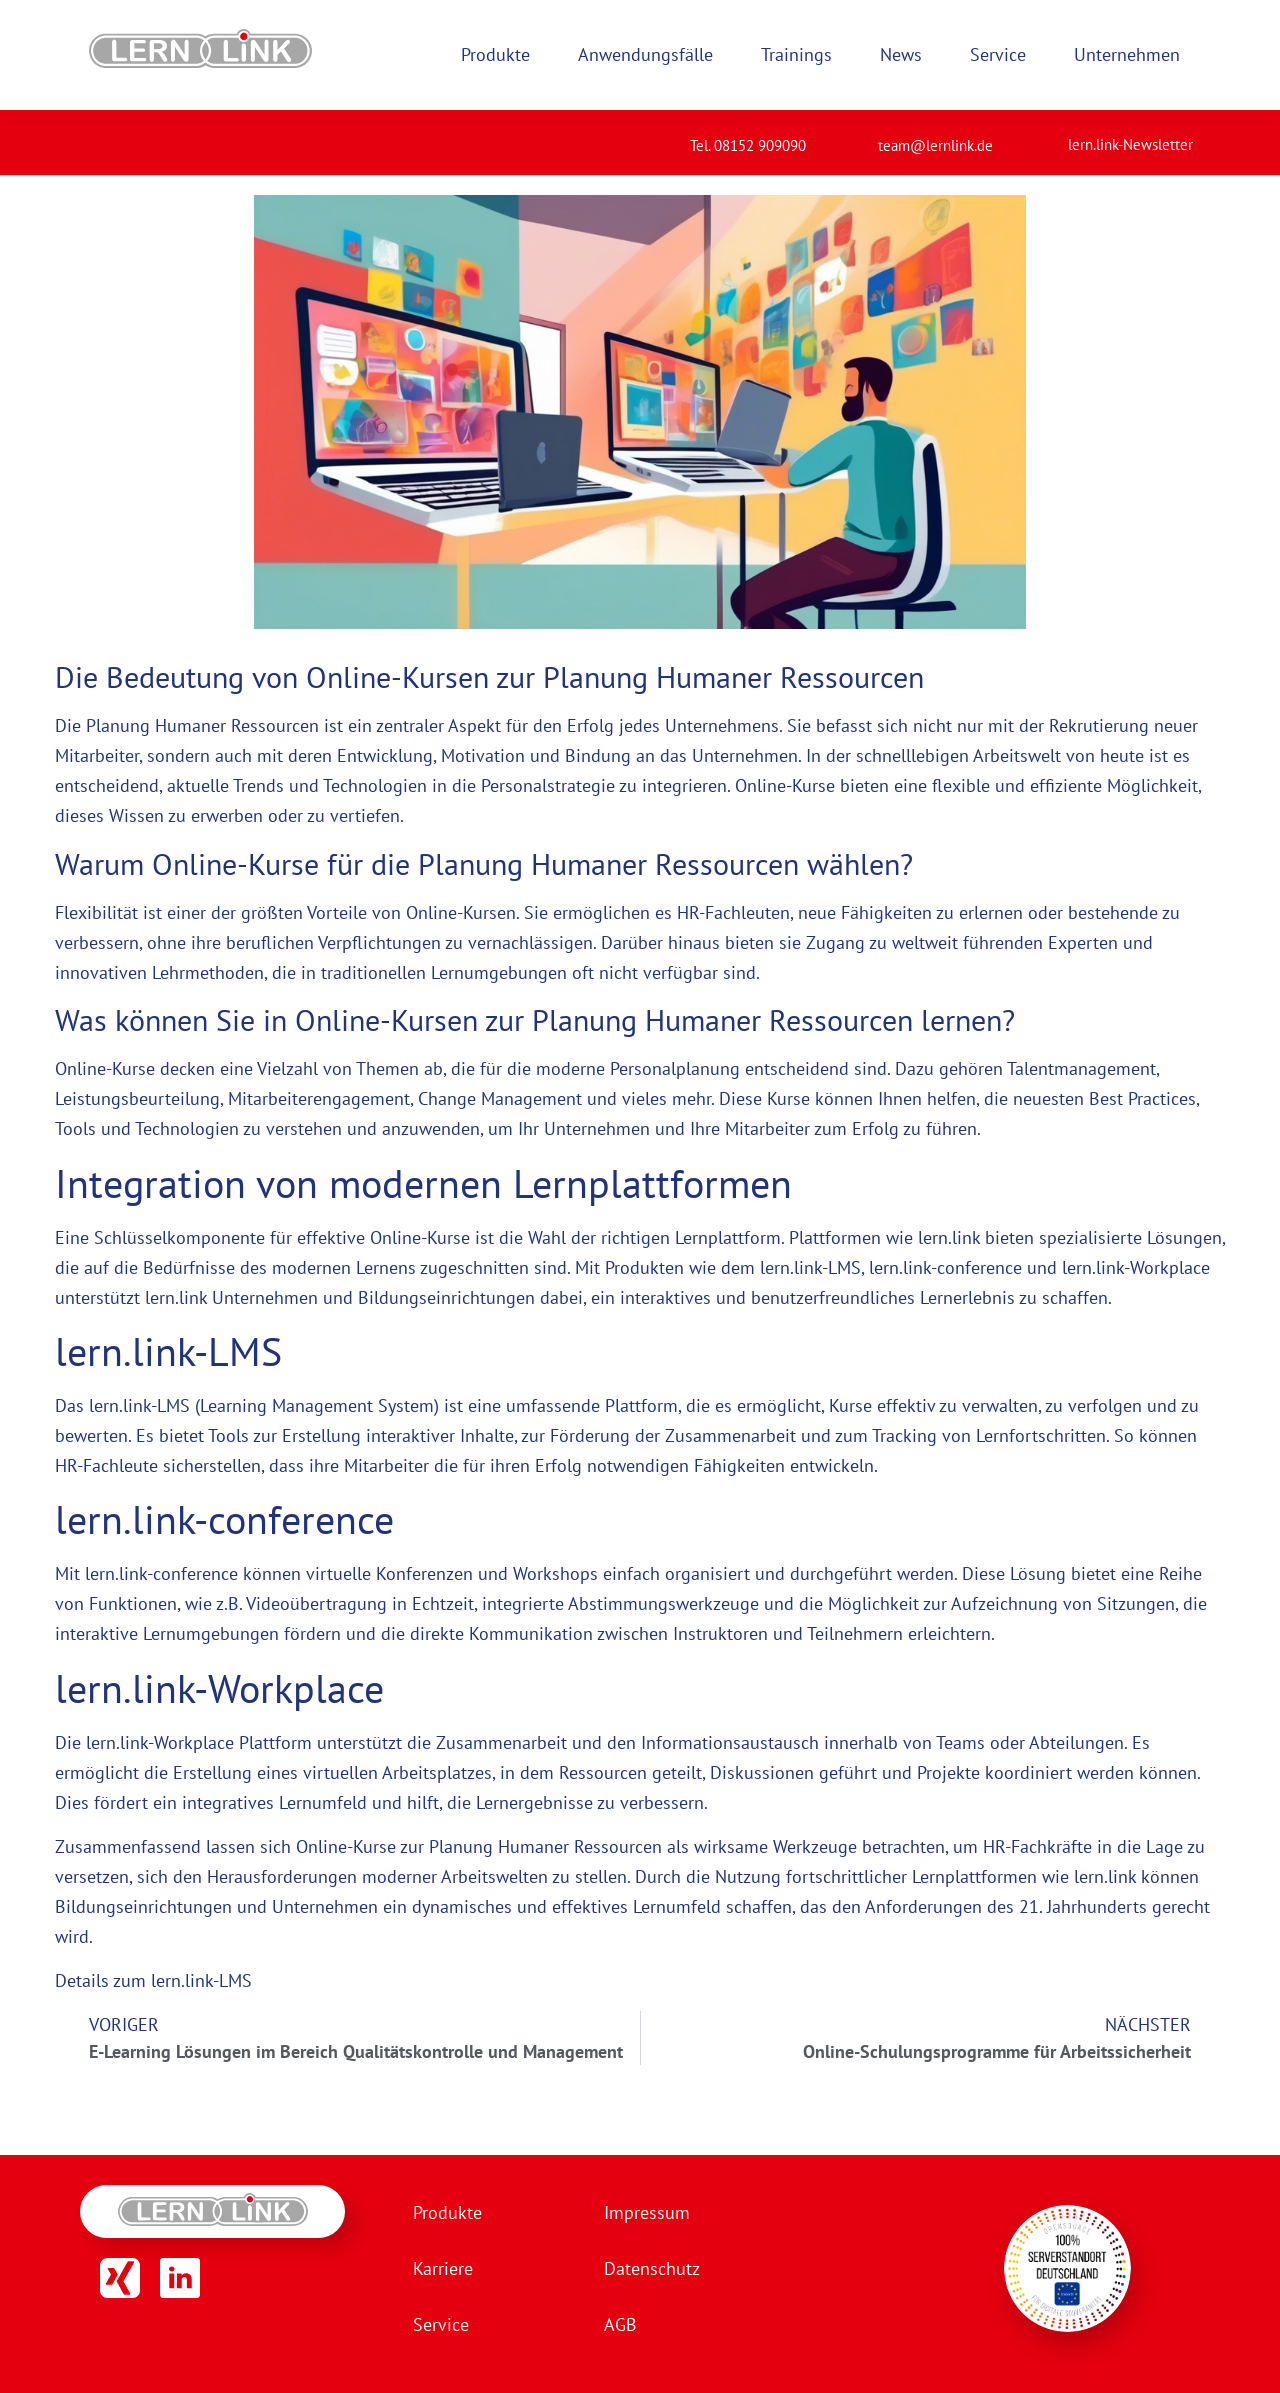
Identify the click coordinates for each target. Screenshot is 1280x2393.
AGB (620, 2324)
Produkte (447, 2212)
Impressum (647, 2212)
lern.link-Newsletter (1130, 144)
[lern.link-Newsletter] (1043, 136)
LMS (173, 1405)
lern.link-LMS (810, 1267)
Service (441, 2324)
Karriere (443, 2268)
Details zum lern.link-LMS (153, 1980)
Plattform (641, 1405)
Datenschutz (652, 2268)
